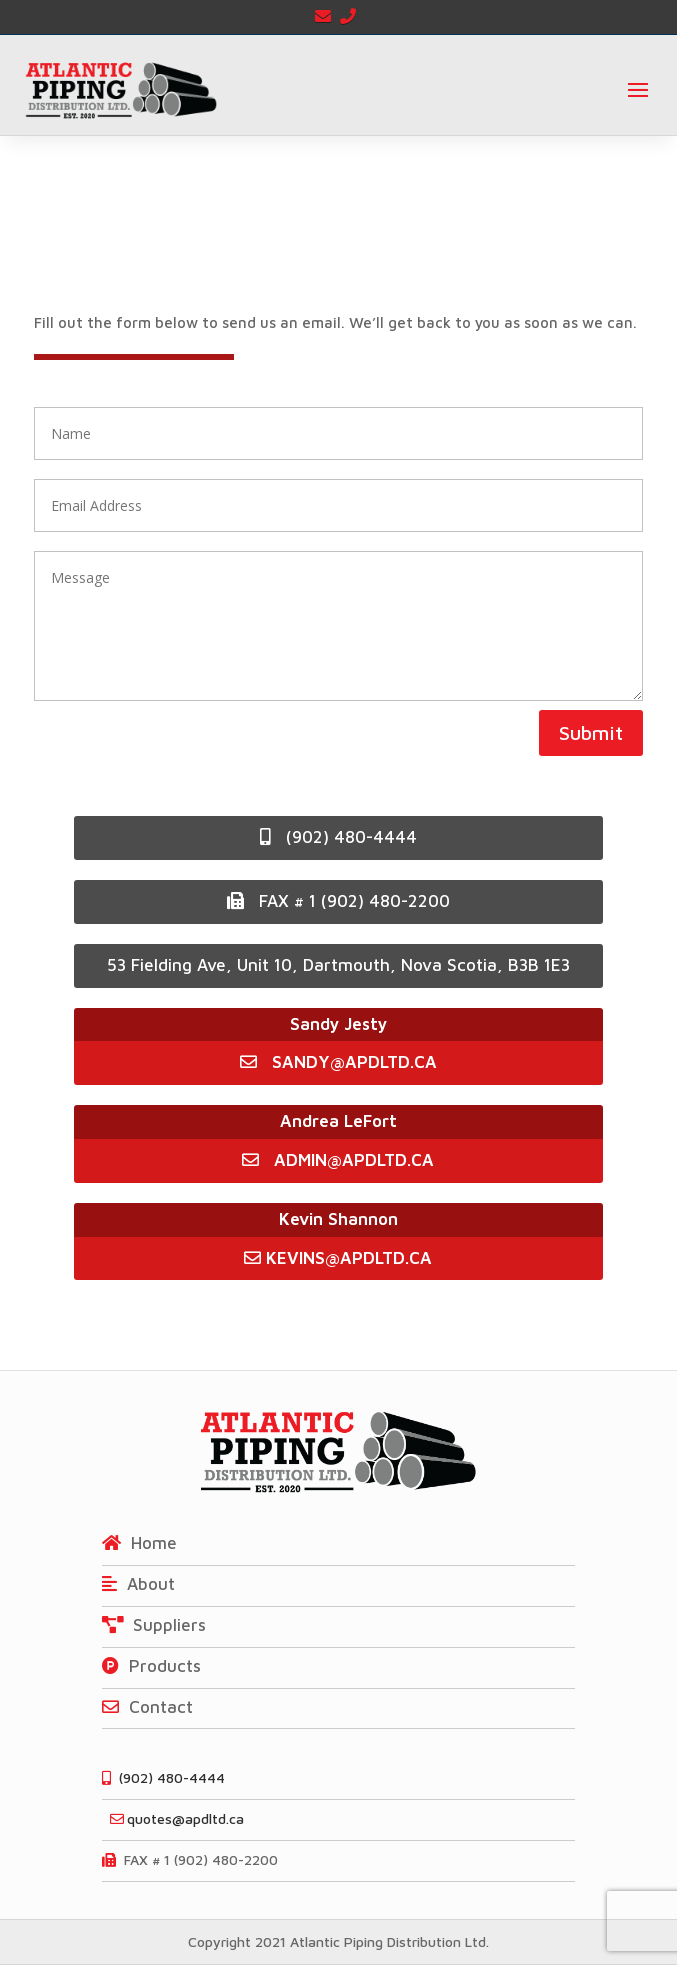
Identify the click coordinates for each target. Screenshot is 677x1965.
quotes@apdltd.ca (173, 1818)
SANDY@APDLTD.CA (354, 1062)
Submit (591, 732)
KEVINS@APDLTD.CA (338, 1258)
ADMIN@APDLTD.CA (338, 1160)
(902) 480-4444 (338, 837)
